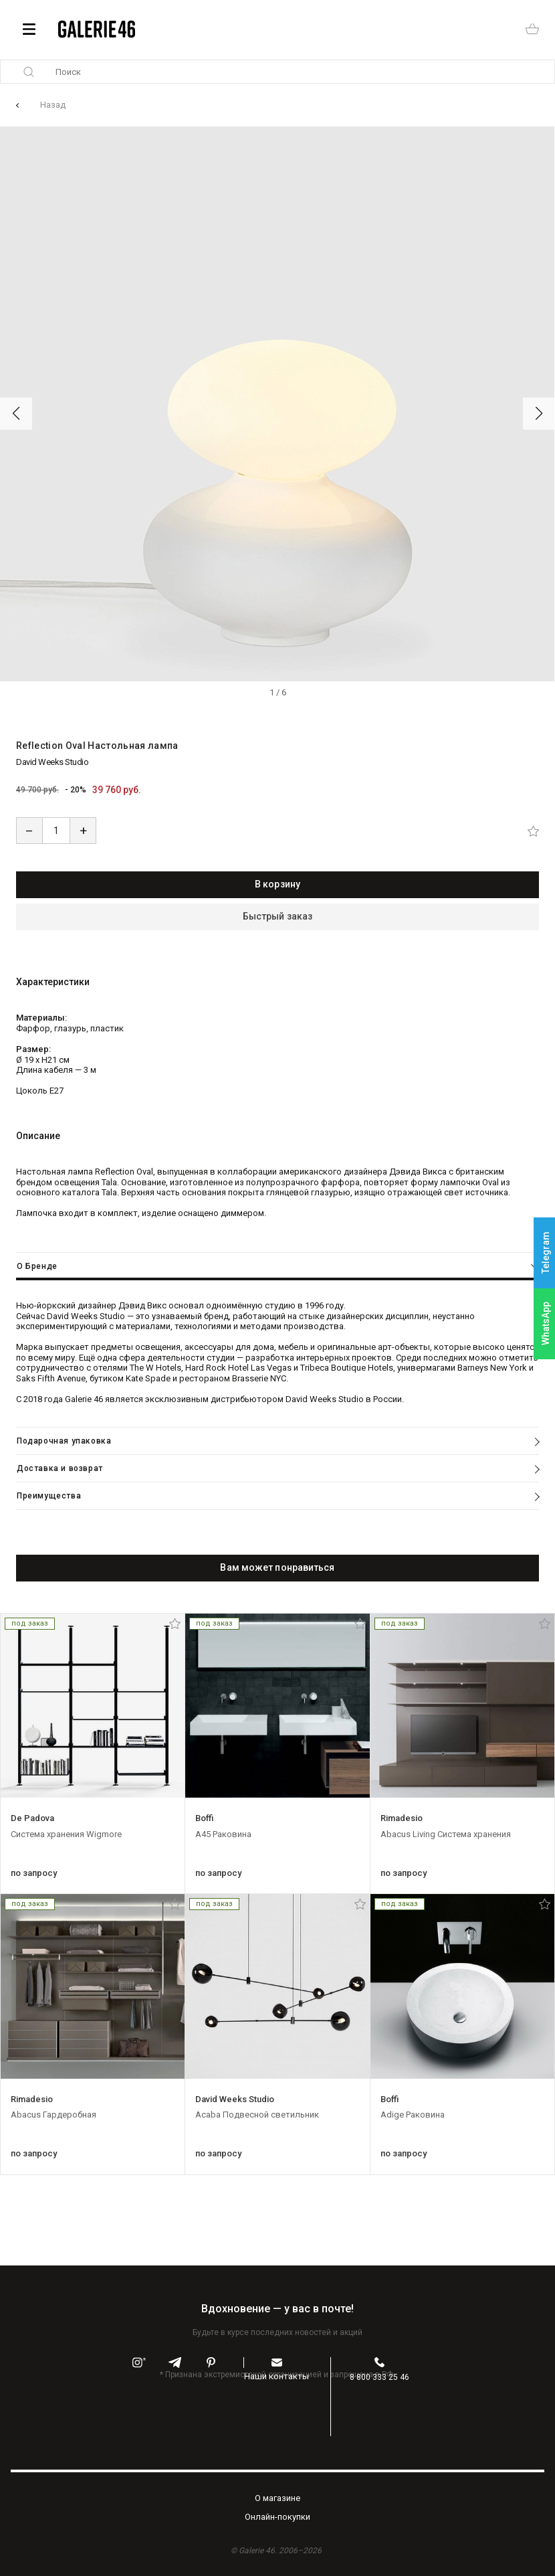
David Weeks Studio (52, 762)
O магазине (277, 2498)
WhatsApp (545, 1323)
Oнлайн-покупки (277, 2517)
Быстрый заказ (277, 916)
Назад (53, 105)
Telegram (545, 1252)
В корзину (277, 884)
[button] (16, 414)
